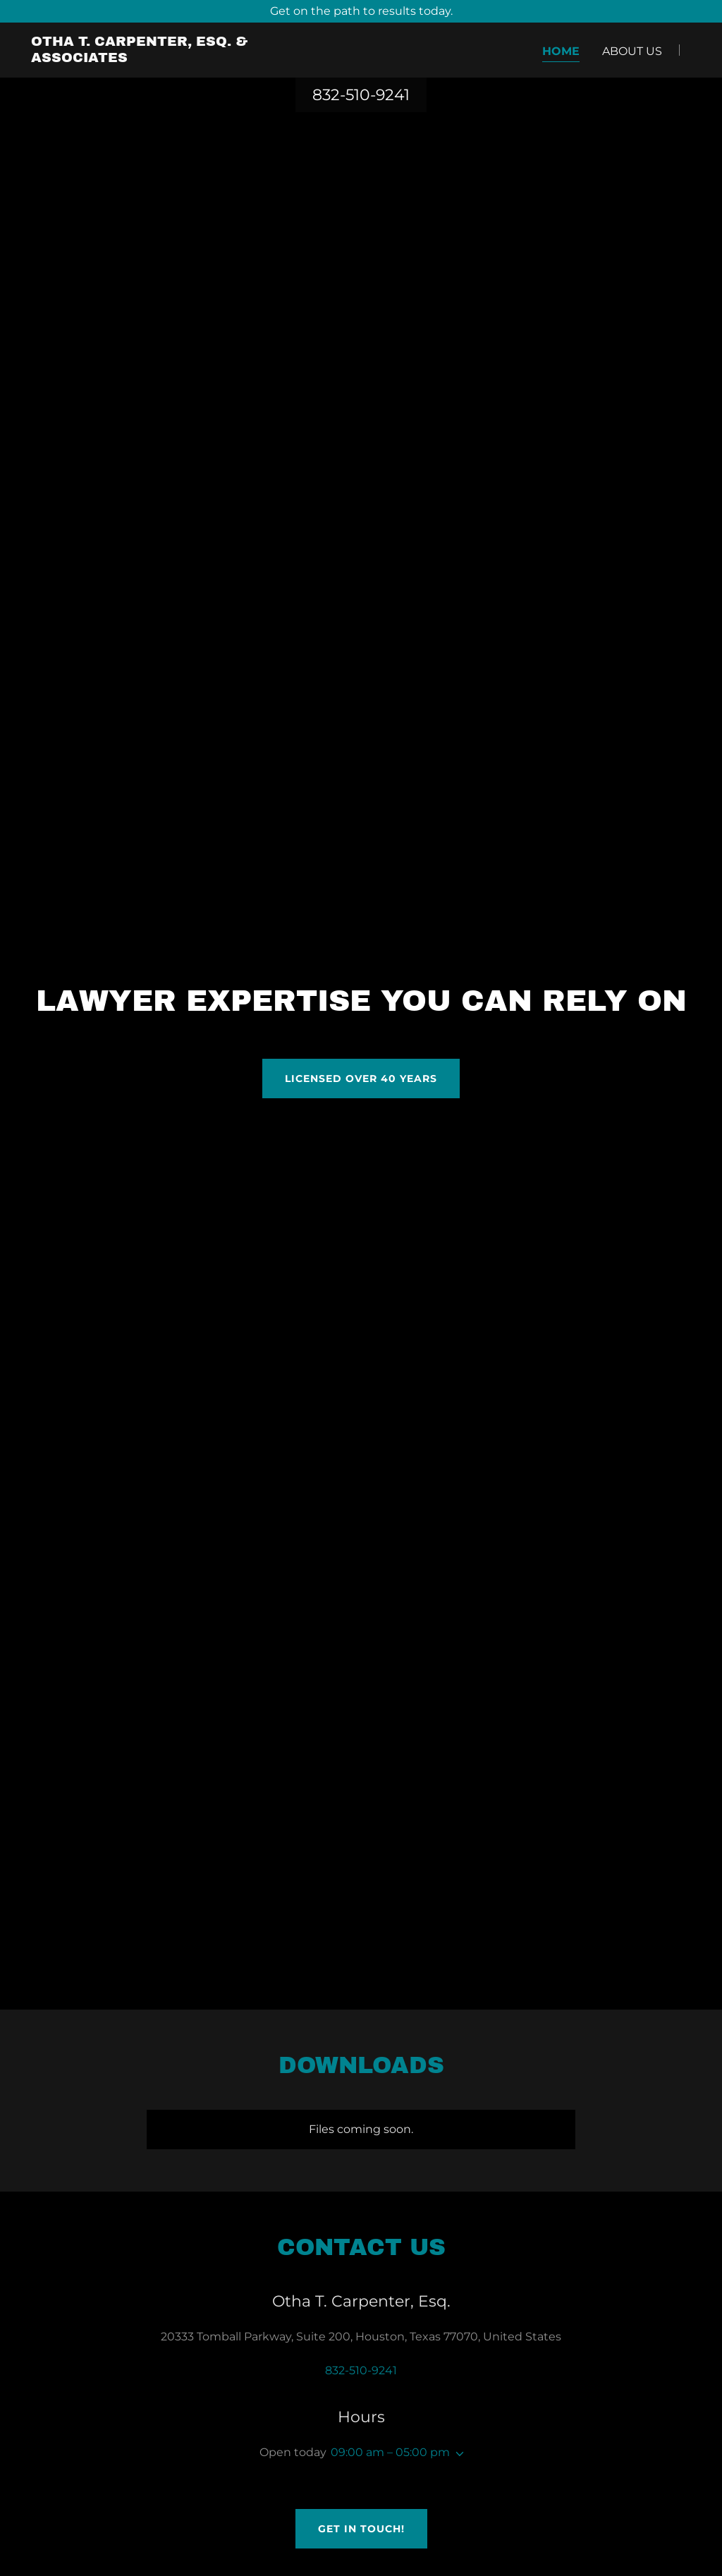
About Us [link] (632, 51)
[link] (146, 58)
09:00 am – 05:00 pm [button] (390, 2452)
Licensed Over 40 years (361, 1078)
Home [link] (561, 51)
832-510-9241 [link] (361, 94)
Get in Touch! (361, 2528)
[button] (457, 2454)
